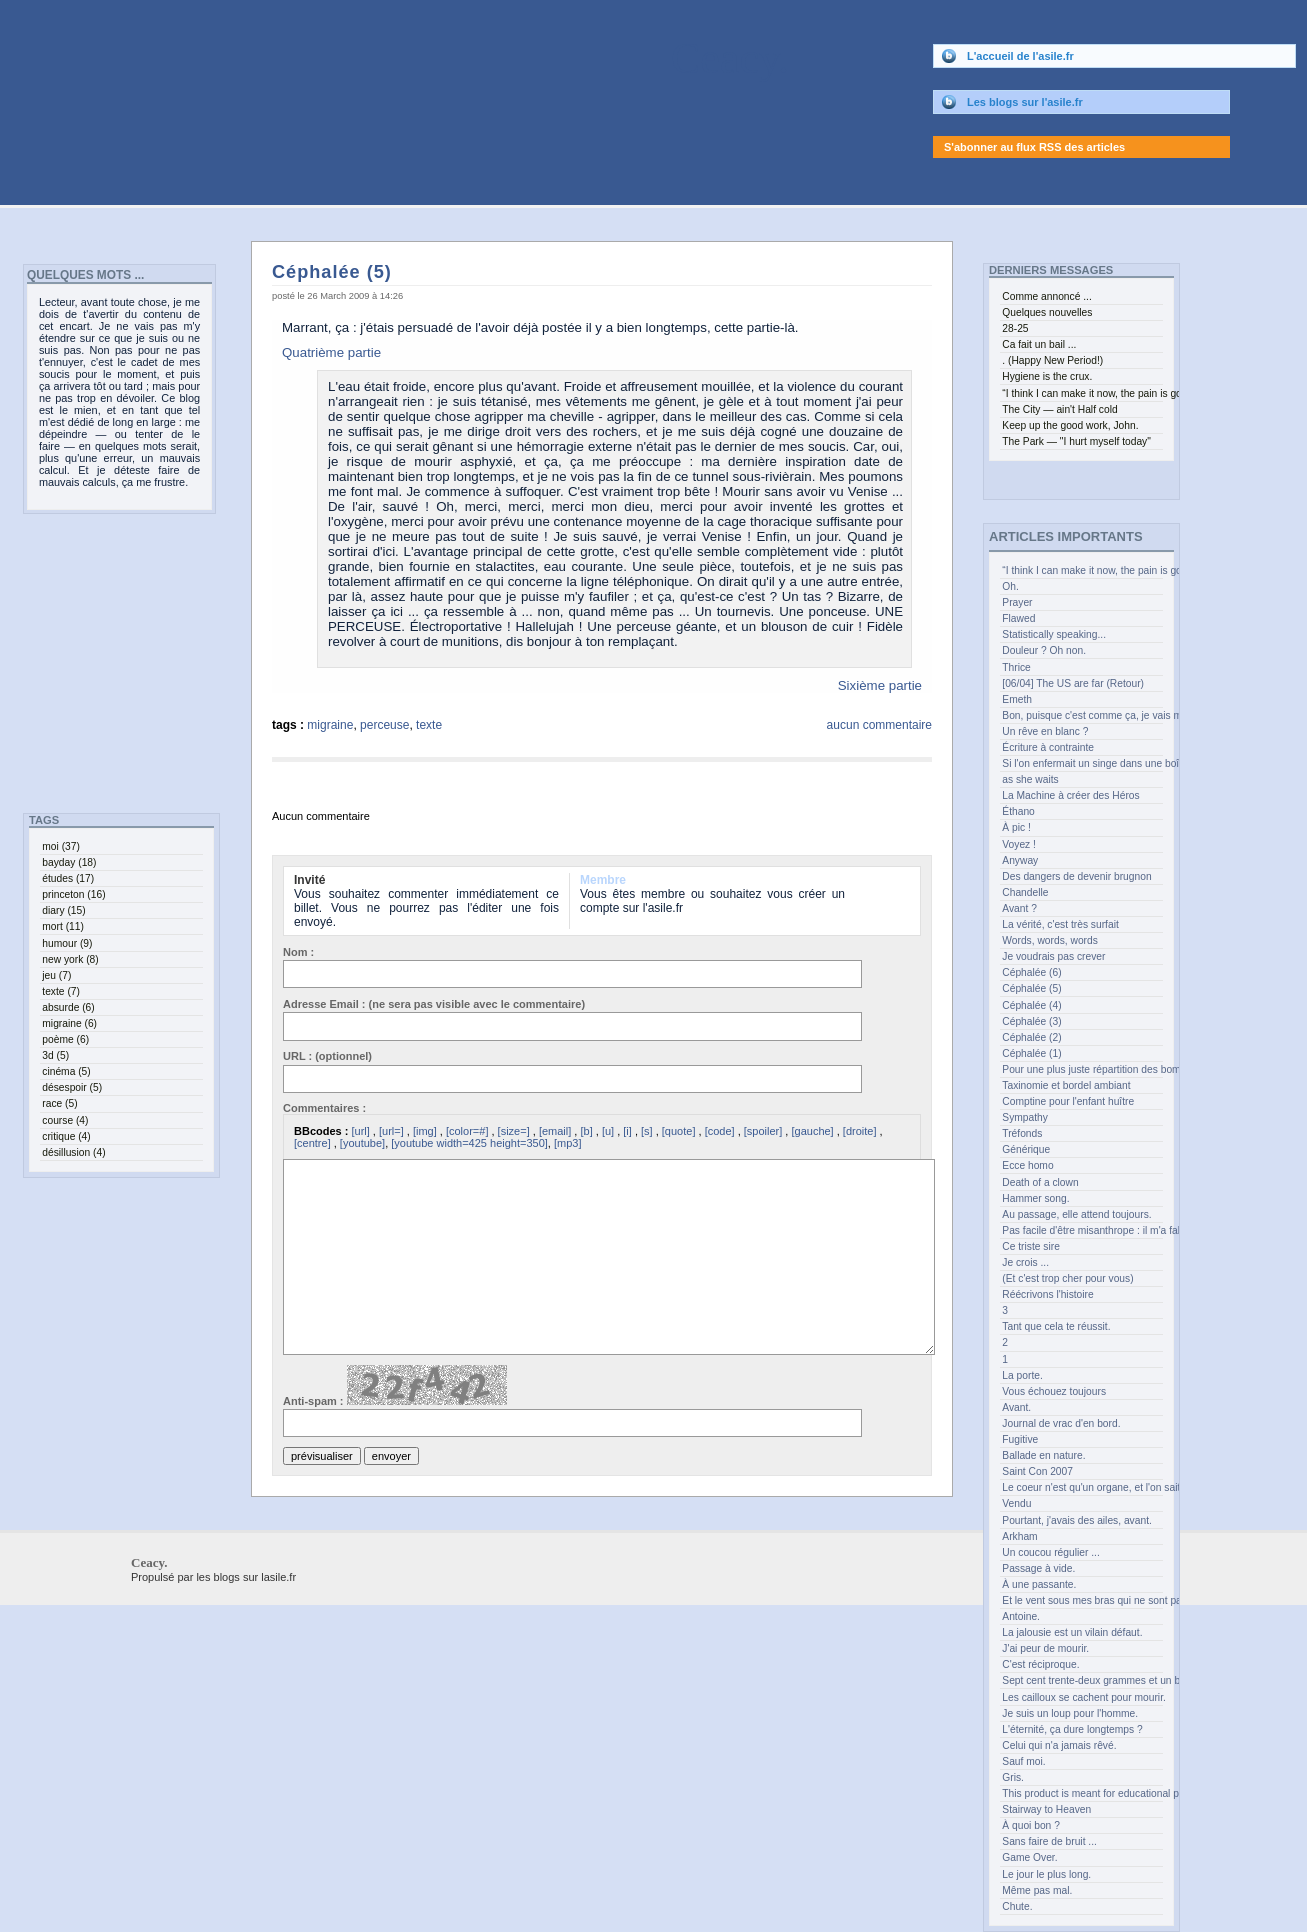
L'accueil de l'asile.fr (1020, 56)
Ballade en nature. (1043, 1455)
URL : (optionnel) (327, 1056)
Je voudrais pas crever (1053, 956)
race (59, 1103)
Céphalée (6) (1031, 972)
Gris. (1013, 1777)
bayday (69, 862)
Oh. (1010, 586)
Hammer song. (1035, 1198)
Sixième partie (880, 685)
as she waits (1030, 779)
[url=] (391, 1131)
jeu (56, 975)
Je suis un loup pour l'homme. (1070, 1713)
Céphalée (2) (1031, 1037)
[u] (608, 1131)
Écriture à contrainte (1048, 747)
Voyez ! (1019, 844)
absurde (68, 1007)
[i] (627, 1131)
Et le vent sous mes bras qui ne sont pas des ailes (1082, 1600)
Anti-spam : (395, 1386)
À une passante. (1039, 1584)
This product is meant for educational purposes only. (1082, 1793)
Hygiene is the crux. (1047, 376)
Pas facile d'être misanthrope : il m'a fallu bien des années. (1082, 1230)
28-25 (1015, 328)
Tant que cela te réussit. (1056, 1326)
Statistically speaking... (1054, 634)
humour (67, 943)
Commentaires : (324, 1108)
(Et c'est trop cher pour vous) (1067, 1278)
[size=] (514, 1131)
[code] (720, 1131)
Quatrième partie (331, 352)
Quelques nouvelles (1047, 312)
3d (55, 1055)
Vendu (1016, 1503)
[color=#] (467, 1131)
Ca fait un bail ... (1039, 344)
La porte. (1022, 1375)
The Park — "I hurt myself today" (1076, 441)
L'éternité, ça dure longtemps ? (1072, 1729)
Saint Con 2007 (1037, 1471)
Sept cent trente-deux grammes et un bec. (1082, 1680)
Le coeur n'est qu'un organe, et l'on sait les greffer (1082, 1487)
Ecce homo (1027, 1165)
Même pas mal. (1037, 1890)
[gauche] (812, 1131)
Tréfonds (1022, 1133)
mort (63, 926)
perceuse (384, 725)
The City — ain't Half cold (1059, 409)
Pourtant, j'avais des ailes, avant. (1077, 1520)
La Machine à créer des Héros (1070, 795)
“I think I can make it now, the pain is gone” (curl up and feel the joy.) (1082, 570)
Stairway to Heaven (1046, 1809)
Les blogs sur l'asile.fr (1025, 102)
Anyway (1020, 860)
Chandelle (1025, 892)
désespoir (72, 1087)
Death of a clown (1040, 1182)
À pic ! (1016, 827)
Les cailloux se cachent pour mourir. (1082, 1697)
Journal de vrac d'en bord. (1061, 1423)
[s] (647, 1131)
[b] (586, 1131)
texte (429, 725)
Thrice (1016, 667)
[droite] (860, 1131)
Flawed (1018, 618)
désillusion (73, 1152)
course (65, 1120)
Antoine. (1021, 1616)
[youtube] (362, 1143)
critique (66, 1136)
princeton (73, 894)
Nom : (298, 952)
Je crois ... (1025, 1262)
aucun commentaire (879, 725)
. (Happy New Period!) (1052, 360)
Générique (1026, 1149)
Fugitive (1020, 1439)
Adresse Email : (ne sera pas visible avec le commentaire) (434, 1004)
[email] (555, 1131)
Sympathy (1025, 1117)
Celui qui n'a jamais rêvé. (1059, 1745)
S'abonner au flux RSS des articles (1034, 147)
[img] (425, 1131)
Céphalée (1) (1031, 1053)
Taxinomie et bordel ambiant (1066, 1085)
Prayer (1017, 602)
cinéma (66, 1071)
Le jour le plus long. (1046, 1874)
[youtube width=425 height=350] (469, 1143)
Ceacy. (394, 58)
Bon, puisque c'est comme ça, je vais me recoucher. (1082, 715)
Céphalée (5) (332, 272)
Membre (603, 880)
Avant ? (1019, 908)
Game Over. (1029, 1857)
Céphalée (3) (1031, 1021)
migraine (330, 725)
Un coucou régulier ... (1050, 1552)
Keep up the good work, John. (1070, 425)
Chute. (1017, 1906)
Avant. (1016, 1407)
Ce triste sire (1031, 1246)
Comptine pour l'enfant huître (1068, 1101)
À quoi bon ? (1031, 1825)
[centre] (312, 1143)
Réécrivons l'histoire (1047, 1294)
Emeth (1017, 699)
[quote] (679, 1131)
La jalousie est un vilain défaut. (1072, 1632)
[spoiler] (763, 1131)
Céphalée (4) (1031, 1005)
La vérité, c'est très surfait (1060, 924)
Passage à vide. (1038, 1568)
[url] (360, 1131)
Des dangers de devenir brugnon (1076, 876)
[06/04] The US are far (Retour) (1073, 683)
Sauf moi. (1023, 1761)
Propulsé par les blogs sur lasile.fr (213, 1577)
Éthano (1018, 811)
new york (70, 959)
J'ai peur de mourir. (1045, 1648)
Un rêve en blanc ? (1045, 731)
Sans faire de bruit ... (1049, 1841)
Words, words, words (1050, 940)
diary (63, 910)
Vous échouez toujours (1054, 1391)
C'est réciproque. (1040, 1664)
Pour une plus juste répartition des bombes (1082, 1069)
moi (61, 846)
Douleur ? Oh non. (1044, 650)
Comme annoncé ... (1046, 296)
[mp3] (568, 1143)
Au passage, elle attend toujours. (1076, 1214)
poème (65, 1039)
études (68, 878)
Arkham (1019, 1536)
